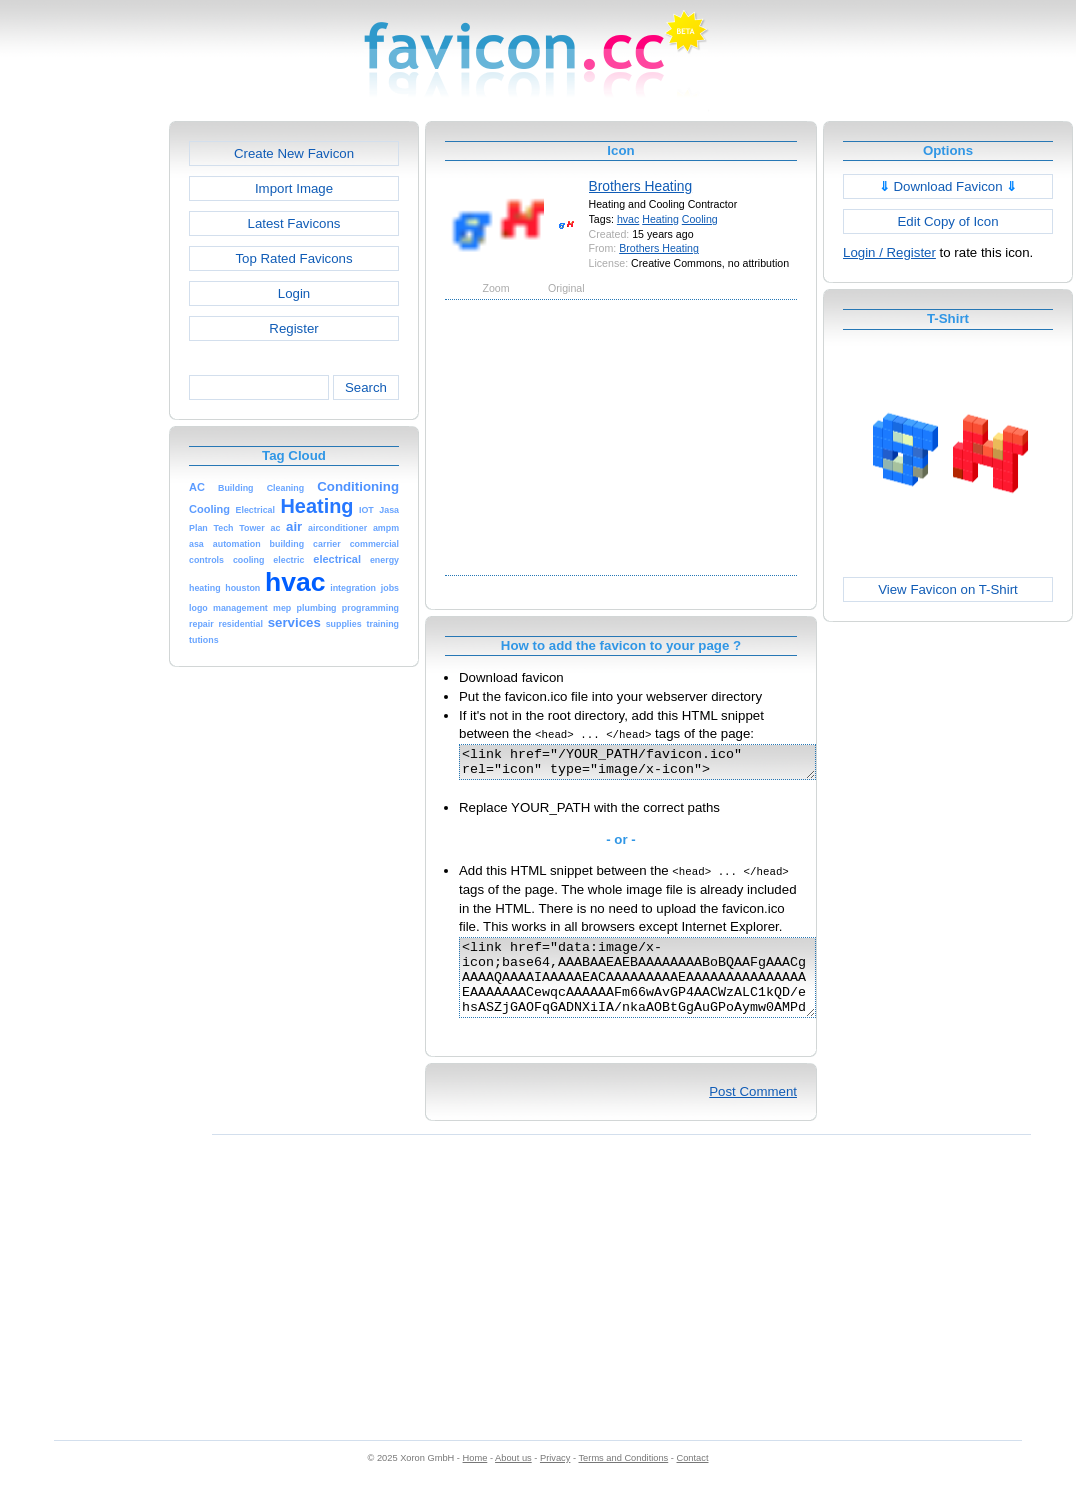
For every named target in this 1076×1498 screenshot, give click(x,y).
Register (293, 328)
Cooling (700, 219)
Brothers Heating (641, 186)
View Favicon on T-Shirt (948, 589)
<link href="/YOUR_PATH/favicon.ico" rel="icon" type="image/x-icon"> (658, 765)
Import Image (294, 188)
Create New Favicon (294, 153)
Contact (693, 1479)
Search (366, 387)
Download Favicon (948, 186)
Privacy (555, 1479)
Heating (660, 219)
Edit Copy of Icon (947, 221)
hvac (628, 219)
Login (294, 293)
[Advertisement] (83, 421)
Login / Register (889, 252)
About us (513, 1479)
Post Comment (753, 1112)
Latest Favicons (294, 223)
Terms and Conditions (623, 1479)
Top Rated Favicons (293, 258)
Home (475, 1479)
